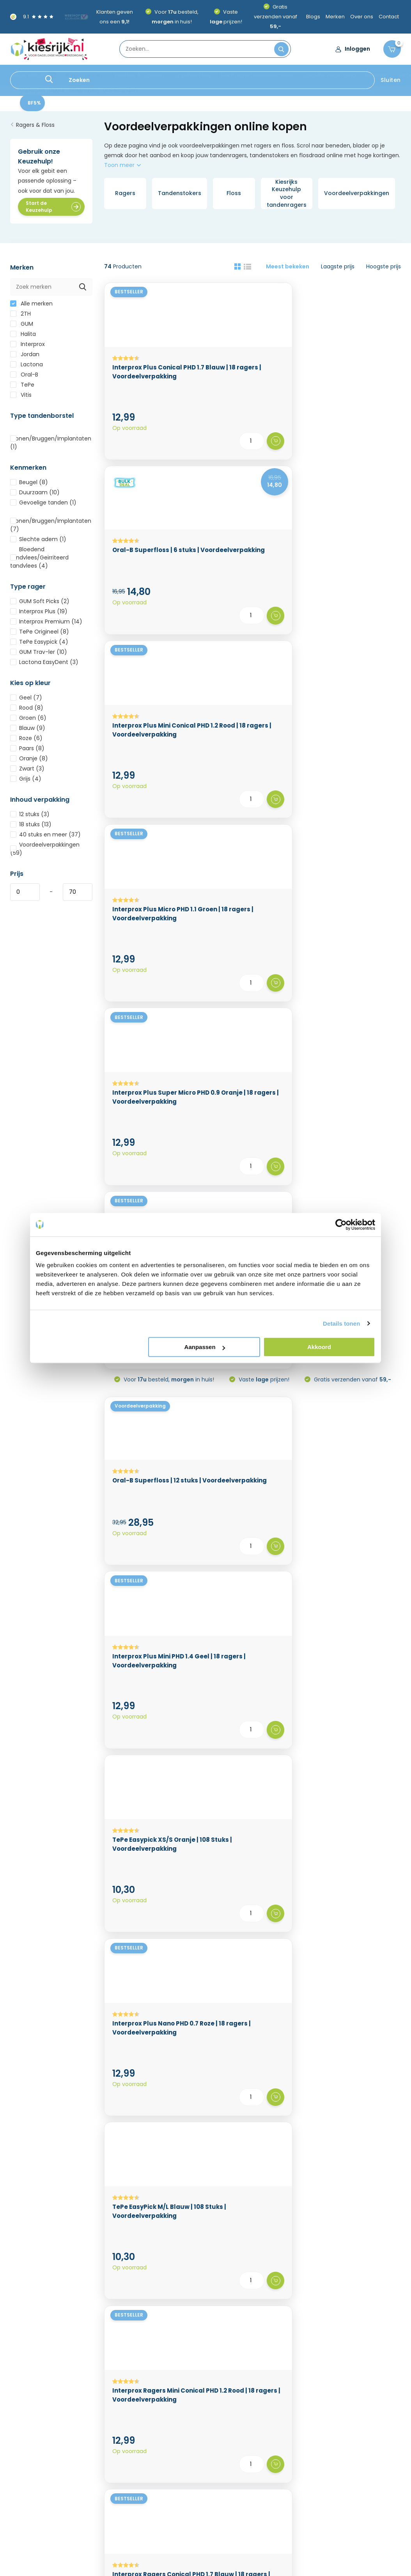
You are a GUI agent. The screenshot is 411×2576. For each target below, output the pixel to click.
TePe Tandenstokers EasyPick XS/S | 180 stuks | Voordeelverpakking (251, 1422)
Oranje (29, 763)
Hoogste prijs (383, 271)
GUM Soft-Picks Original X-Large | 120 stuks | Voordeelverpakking (251, 1832)
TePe (22, 389)
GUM (21, 328)
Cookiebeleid (98, 2427)
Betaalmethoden (33, 2451)
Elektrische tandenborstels (256, 75)
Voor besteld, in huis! (168, 702)
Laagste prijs (337, 271)
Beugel (29, 487)
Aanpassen (204, 1347)
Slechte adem (38, 544)
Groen (28, 722)
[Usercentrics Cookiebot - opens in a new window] (341, 1224)
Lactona (26, 369)
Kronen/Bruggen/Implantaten (50, 443)
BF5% (34, 106)
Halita (23, 339)
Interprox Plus (38, 616)
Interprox (27, 349)
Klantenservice (251, 2366)
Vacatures (95, 2463)
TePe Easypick (39, 646)
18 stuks (30, 829)
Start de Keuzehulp (53, 211)
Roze (26, 743)
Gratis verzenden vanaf (275, 16)
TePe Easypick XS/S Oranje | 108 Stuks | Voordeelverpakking (347, 814)
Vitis (21, 399)
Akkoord (319, 1347)
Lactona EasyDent (44, 667)
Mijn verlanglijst (197, 2457)
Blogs (313, 16)
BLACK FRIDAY (28, 75)
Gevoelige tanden (43, 507)
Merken (335, 16)
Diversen (376, 75)
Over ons (361, 16)
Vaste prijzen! (263, 702)
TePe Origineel (39, 636)
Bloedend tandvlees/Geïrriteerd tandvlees (39, 562)
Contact (389, 16)
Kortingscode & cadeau (113, 2451)
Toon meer (122, 170)
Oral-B (24, 379)
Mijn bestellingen (200, 2445)
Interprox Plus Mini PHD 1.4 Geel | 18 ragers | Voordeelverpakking (249, 814)
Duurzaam (35, 497)
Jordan (24, 359)
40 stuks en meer (45, 839)
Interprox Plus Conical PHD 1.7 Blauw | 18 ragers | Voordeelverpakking (149, 383)
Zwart (27, 773)
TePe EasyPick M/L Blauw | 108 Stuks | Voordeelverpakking (245, 1011)
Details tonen (341, 1323)
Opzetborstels (192, 75)
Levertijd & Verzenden (39, 2439)
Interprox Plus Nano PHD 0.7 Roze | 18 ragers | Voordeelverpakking (150, 1011)
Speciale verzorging (328, 75)
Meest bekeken (287, 271)
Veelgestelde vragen (109, 2475)
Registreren (192, 2433)
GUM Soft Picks (39, 606)
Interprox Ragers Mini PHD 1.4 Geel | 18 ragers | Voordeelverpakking (250, 1627)
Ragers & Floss (85, 75)
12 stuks (30, 819)
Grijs (25, 783)
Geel (26, 702)
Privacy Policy (99, 2439)
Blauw (27, 733)
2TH (20, 318)
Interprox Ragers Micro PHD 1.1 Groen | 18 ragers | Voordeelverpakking (353, 1422)
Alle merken (31, 308)
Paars (27, 753)
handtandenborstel (298, 2023)
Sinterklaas (343, 2469)
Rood (26, 712)
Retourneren (27, 2463)
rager (223, 2033)
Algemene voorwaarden (43, 2475)
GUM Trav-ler (38, 656)
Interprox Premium (46, 626)
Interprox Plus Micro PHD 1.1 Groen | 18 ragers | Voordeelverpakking (150, 588)
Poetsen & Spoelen (139, 75)
